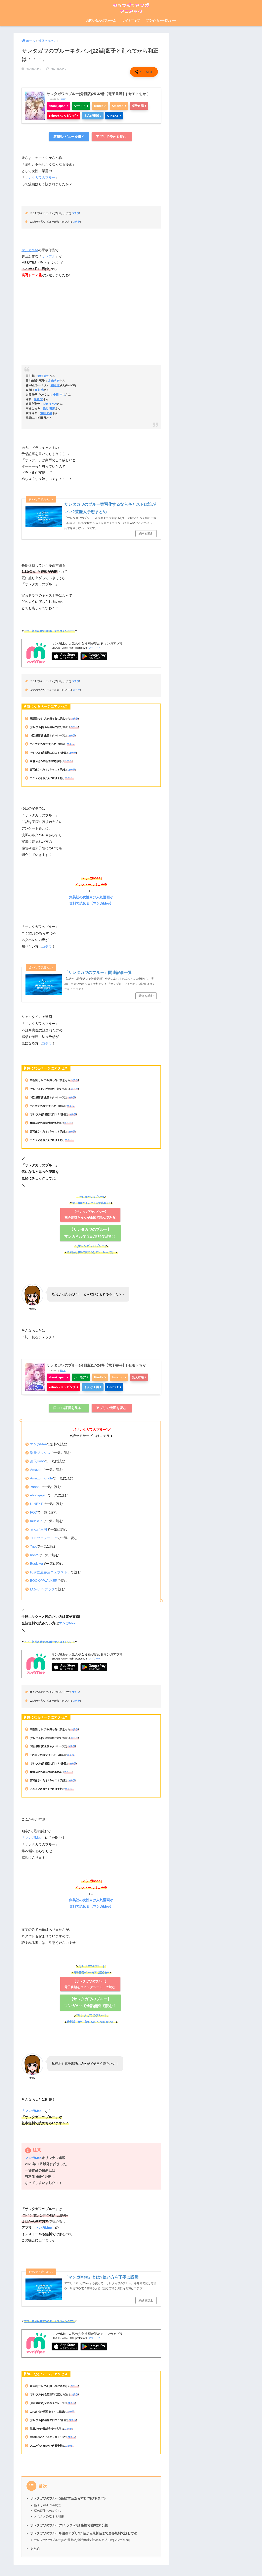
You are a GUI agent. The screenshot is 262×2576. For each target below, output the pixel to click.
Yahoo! (35, 1486)
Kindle (100, 105)
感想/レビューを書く (69, 136)
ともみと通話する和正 (49, 2515)
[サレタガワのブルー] (91, 1196)
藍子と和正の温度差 (47, 2504)
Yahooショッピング (62, 115)
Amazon (120, 105)
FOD (33, 1512)
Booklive (36, 1563)
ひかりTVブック (42, 1588)
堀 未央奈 (54, 379)
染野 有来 (49, 407)
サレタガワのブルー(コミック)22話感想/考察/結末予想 (69, 2524)
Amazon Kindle (41, 1477)
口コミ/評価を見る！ (69, 1407)
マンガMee (30, 249)
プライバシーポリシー (161, 20)
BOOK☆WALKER (44, 1580)
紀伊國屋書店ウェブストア (50, 1571)
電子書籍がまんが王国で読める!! (91, 1202)
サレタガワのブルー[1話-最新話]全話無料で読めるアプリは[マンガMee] (82, 2539)
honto (34, 1554)
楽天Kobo (37, 1460)
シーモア (81, 105)
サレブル (48, 256)
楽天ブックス (40, 1452)
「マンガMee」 (33, 1837)
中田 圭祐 (59, 393)
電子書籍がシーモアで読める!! (91, 1971)
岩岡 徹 (55, 384)
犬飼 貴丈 (43, 375)
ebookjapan (57, 105)
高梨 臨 (39, 389)
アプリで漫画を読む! (112, 136)
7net (33, 1546)
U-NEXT (114, 115)
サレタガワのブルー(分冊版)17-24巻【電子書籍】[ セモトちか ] (98, 1365)
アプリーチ (95, 647)
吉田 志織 (46, 412)
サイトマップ (131, 20)
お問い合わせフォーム (101, 20)
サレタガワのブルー (40, 177)
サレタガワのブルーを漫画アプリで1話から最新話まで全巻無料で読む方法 (83, 2532)
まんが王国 (92, 115)
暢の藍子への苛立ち (47, 2510)
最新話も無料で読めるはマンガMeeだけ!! (91, 1252)
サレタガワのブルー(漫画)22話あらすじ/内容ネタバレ (68, 2497)
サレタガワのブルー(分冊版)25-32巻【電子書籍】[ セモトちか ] (98, 94)
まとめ (35, 2547)
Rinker (63, 99)
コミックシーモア (43, 1537)
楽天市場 (141, 105)
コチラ (75, 212)
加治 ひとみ (49, 403)
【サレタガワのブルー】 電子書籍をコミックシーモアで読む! (90, 1983)
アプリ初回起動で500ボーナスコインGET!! (49, 630)
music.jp (36, 1520)
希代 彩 (38, 398)
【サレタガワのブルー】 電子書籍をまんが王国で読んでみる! (90, 1214)
